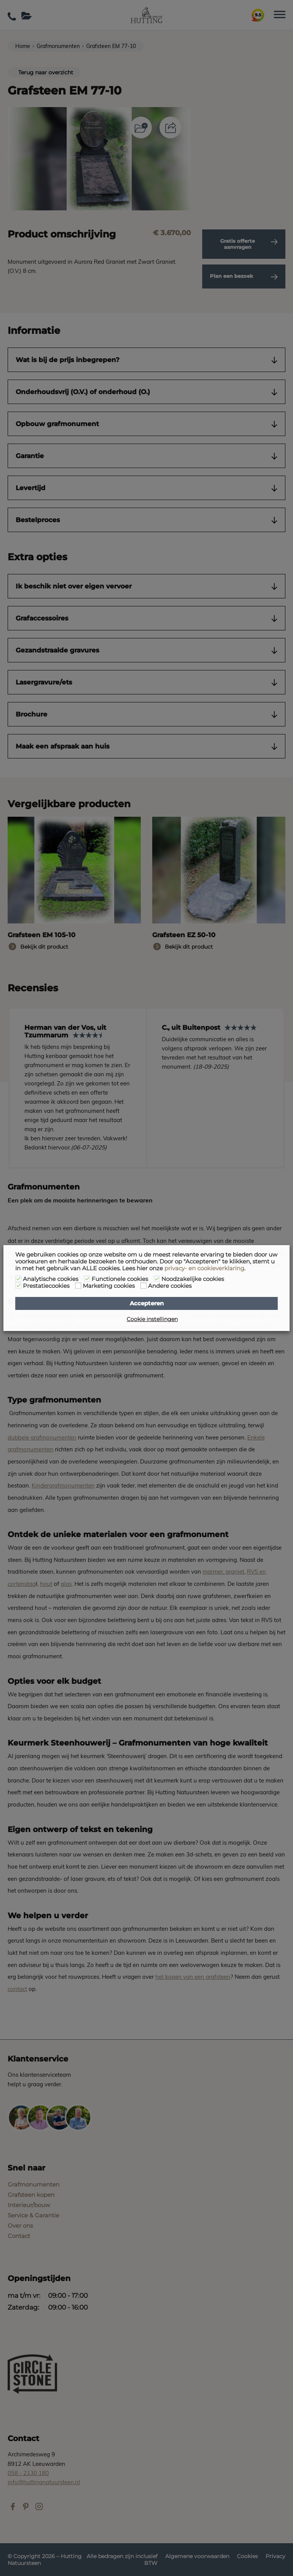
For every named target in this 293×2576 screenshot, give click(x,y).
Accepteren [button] (147, 1303)
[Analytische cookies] (18, 1279)
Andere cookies (170, 1285)
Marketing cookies (109, 1285)
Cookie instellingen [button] (152, 1319)
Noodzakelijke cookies (192, 1279)
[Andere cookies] (143, 1285)
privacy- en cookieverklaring (204, 1268)
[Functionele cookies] (87, 1279)
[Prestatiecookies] (18, 1285)
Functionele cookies (120, 1279)
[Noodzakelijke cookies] (157, 1279)
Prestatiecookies (46, 1285)
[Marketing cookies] (78, 1285)
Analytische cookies (50, 1279)
